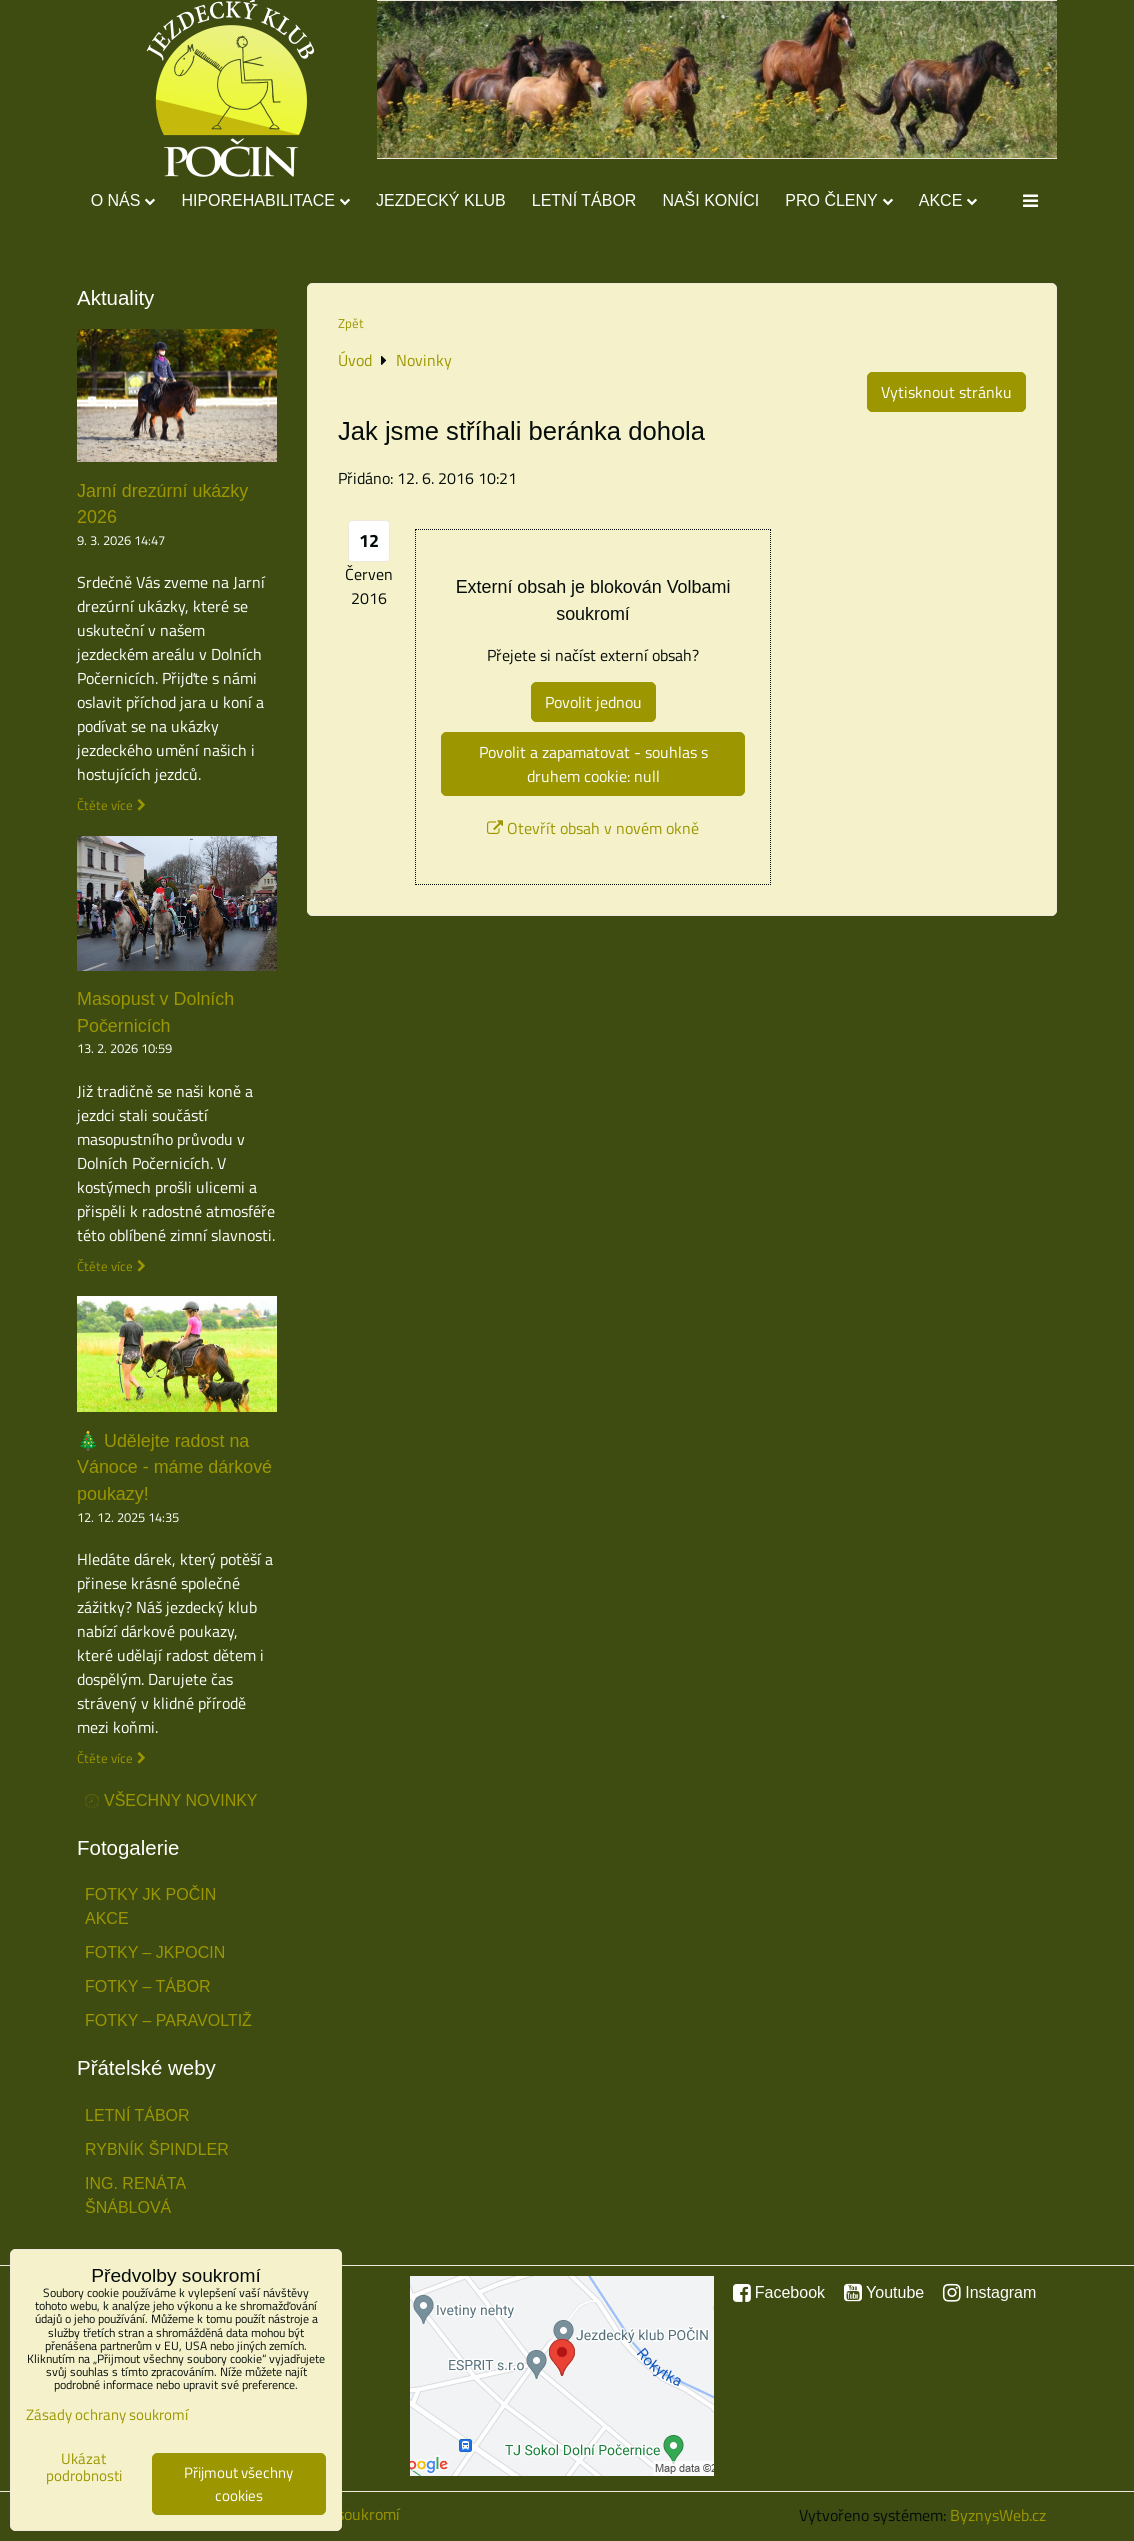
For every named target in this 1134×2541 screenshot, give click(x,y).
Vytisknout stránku (946, 392)
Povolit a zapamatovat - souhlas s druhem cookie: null (593, 764)
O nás (123, 200)
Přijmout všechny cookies (238, 2484)
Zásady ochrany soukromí (107, 2414)
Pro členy (838, 200)
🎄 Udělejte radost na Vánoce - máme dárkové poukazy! (174, 1468)
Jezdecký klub (441, 200)
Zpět (351, 323)
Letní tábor (584, 200)
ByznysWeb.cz (998, 2515)
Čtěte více (105, 805)
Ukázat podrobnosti (84, 2467)
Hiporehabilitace (265, 200)
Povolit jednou (593, 702)
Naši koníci (710, 200)
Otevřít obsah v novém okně (593, 828)
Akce (948, 200)
